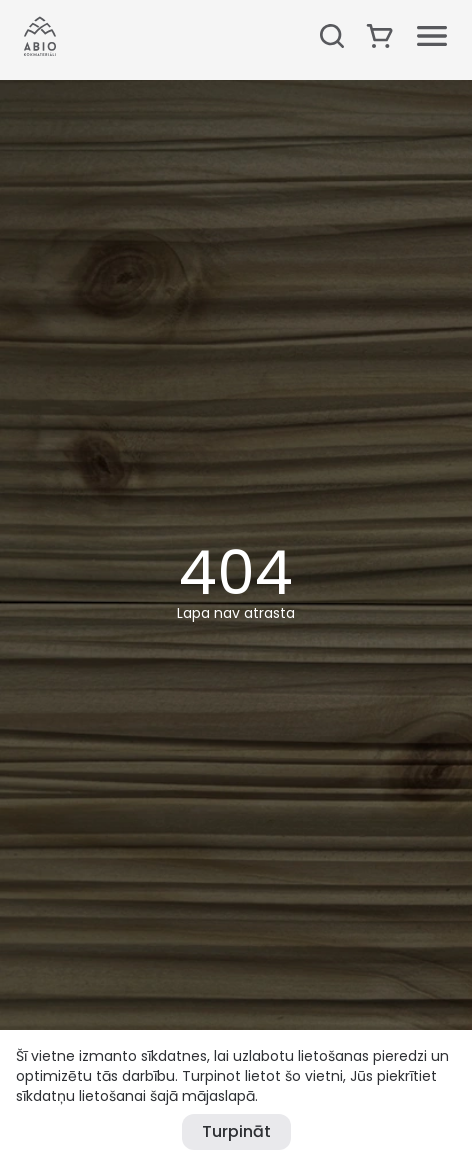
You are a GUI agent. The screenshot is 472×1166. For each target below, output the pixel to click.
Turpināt (236, 1131)
